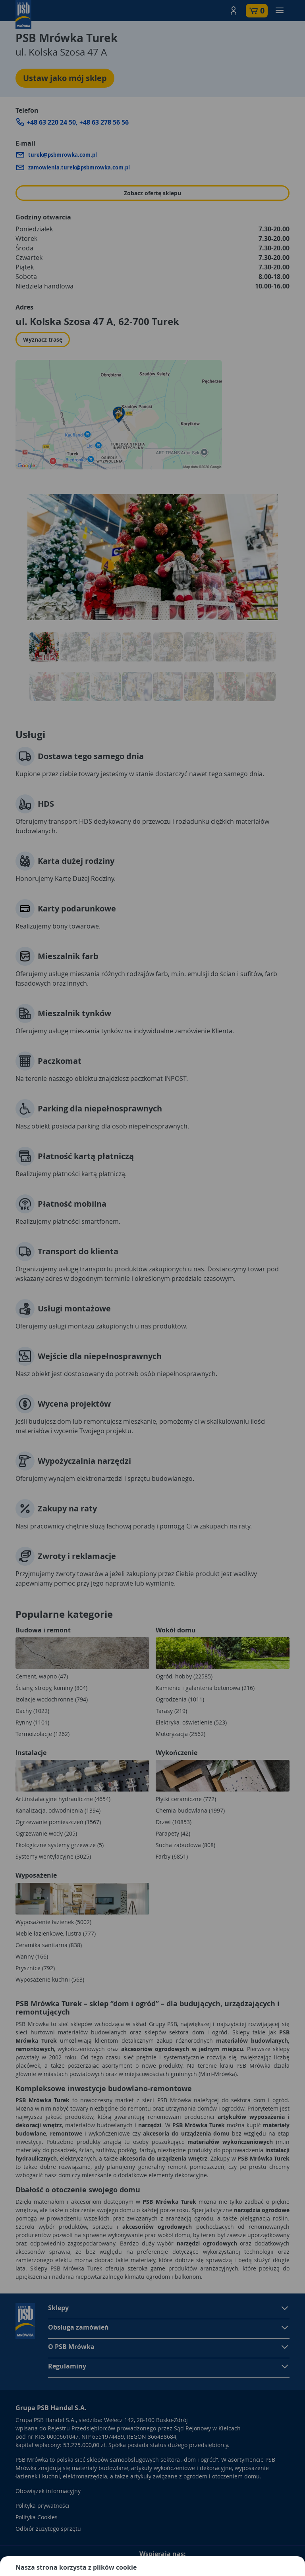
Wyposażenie (36, 1875)
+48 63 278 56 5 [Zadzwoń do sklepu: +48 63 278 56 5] (101, 122)
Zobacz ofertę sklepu (152, 193)
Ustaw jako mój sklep (65, 78)
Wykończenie (176, 1752)
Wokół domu (176, 1630)
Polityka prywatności (42, 2505)
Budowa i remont (43, 1630)
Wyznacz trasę (42, 339)
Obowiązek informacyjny (48, 2491)
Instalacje (30, 1752)
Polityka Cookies (36, 2517)
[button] (233, 10)
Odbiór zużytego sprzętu (48, 2528)
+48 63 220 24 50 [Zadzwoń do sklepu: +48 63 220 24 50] (51, 122)
